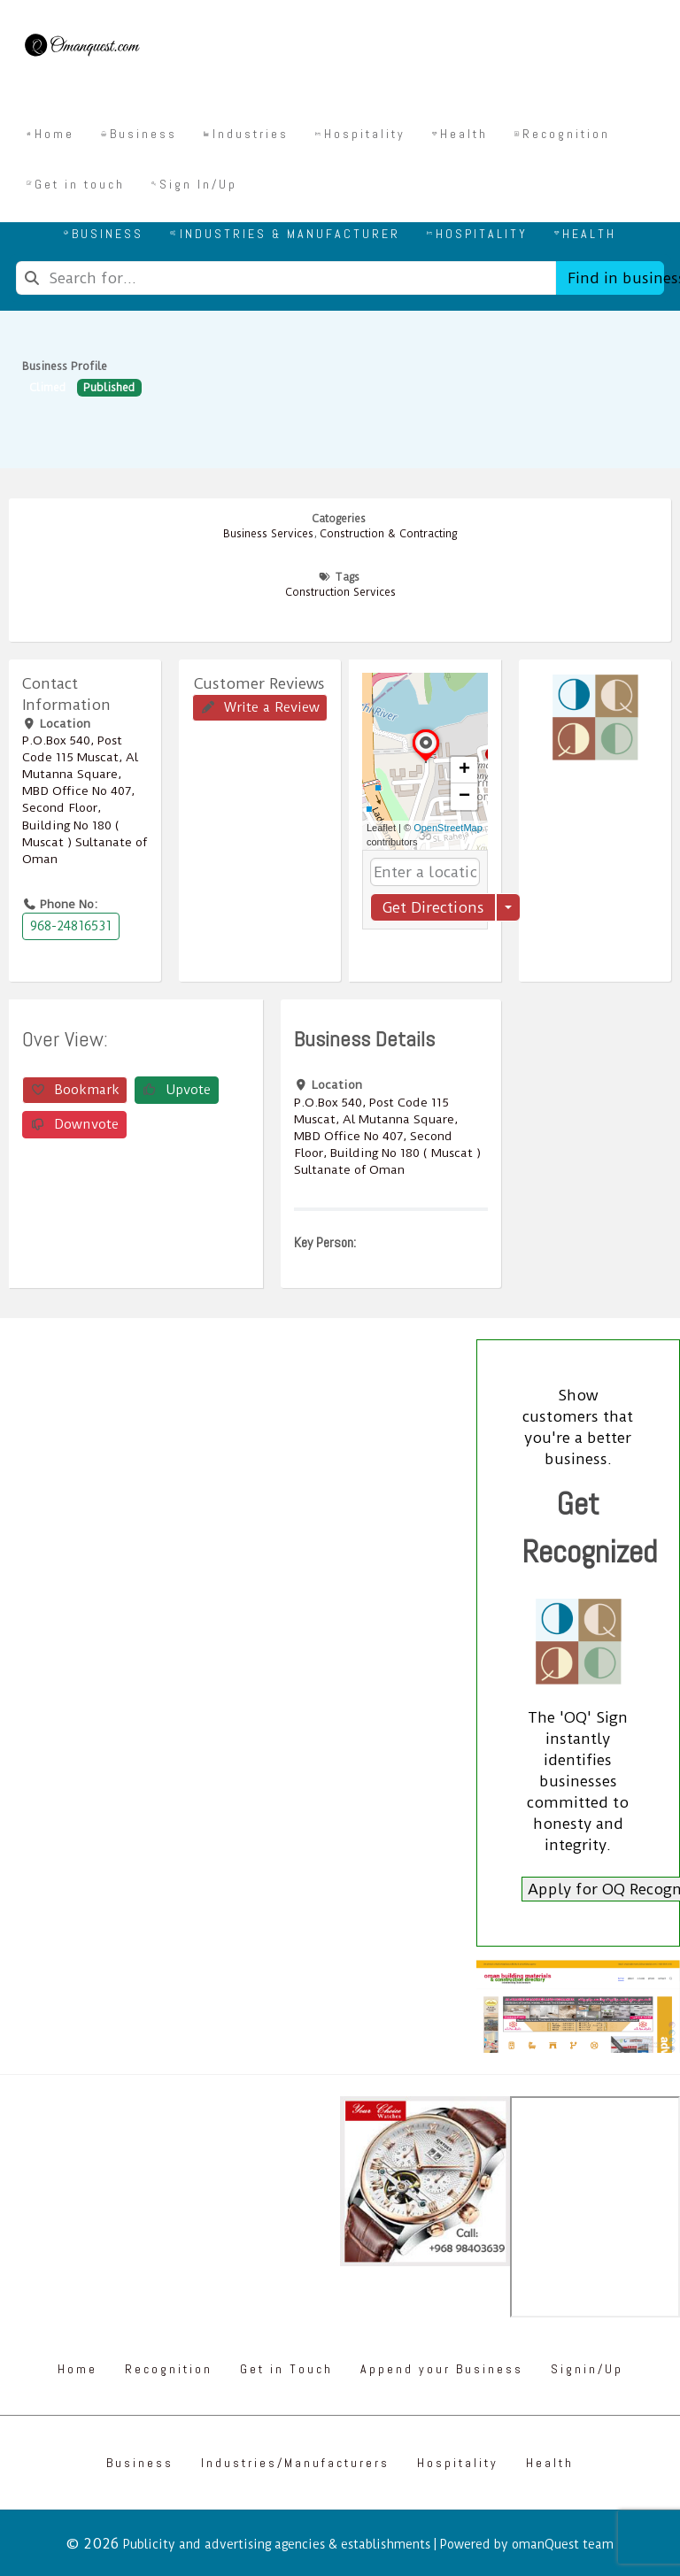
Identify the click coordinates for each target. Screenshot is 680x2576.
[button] (426, 762)
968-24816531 (71, 926)
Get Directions (433, 907)
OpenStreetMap (448, 827)
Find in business (616, 278)
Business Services (268, 534)
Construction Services (340, 592)
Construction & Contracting (388, 534)
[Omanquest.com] (81, 47)
